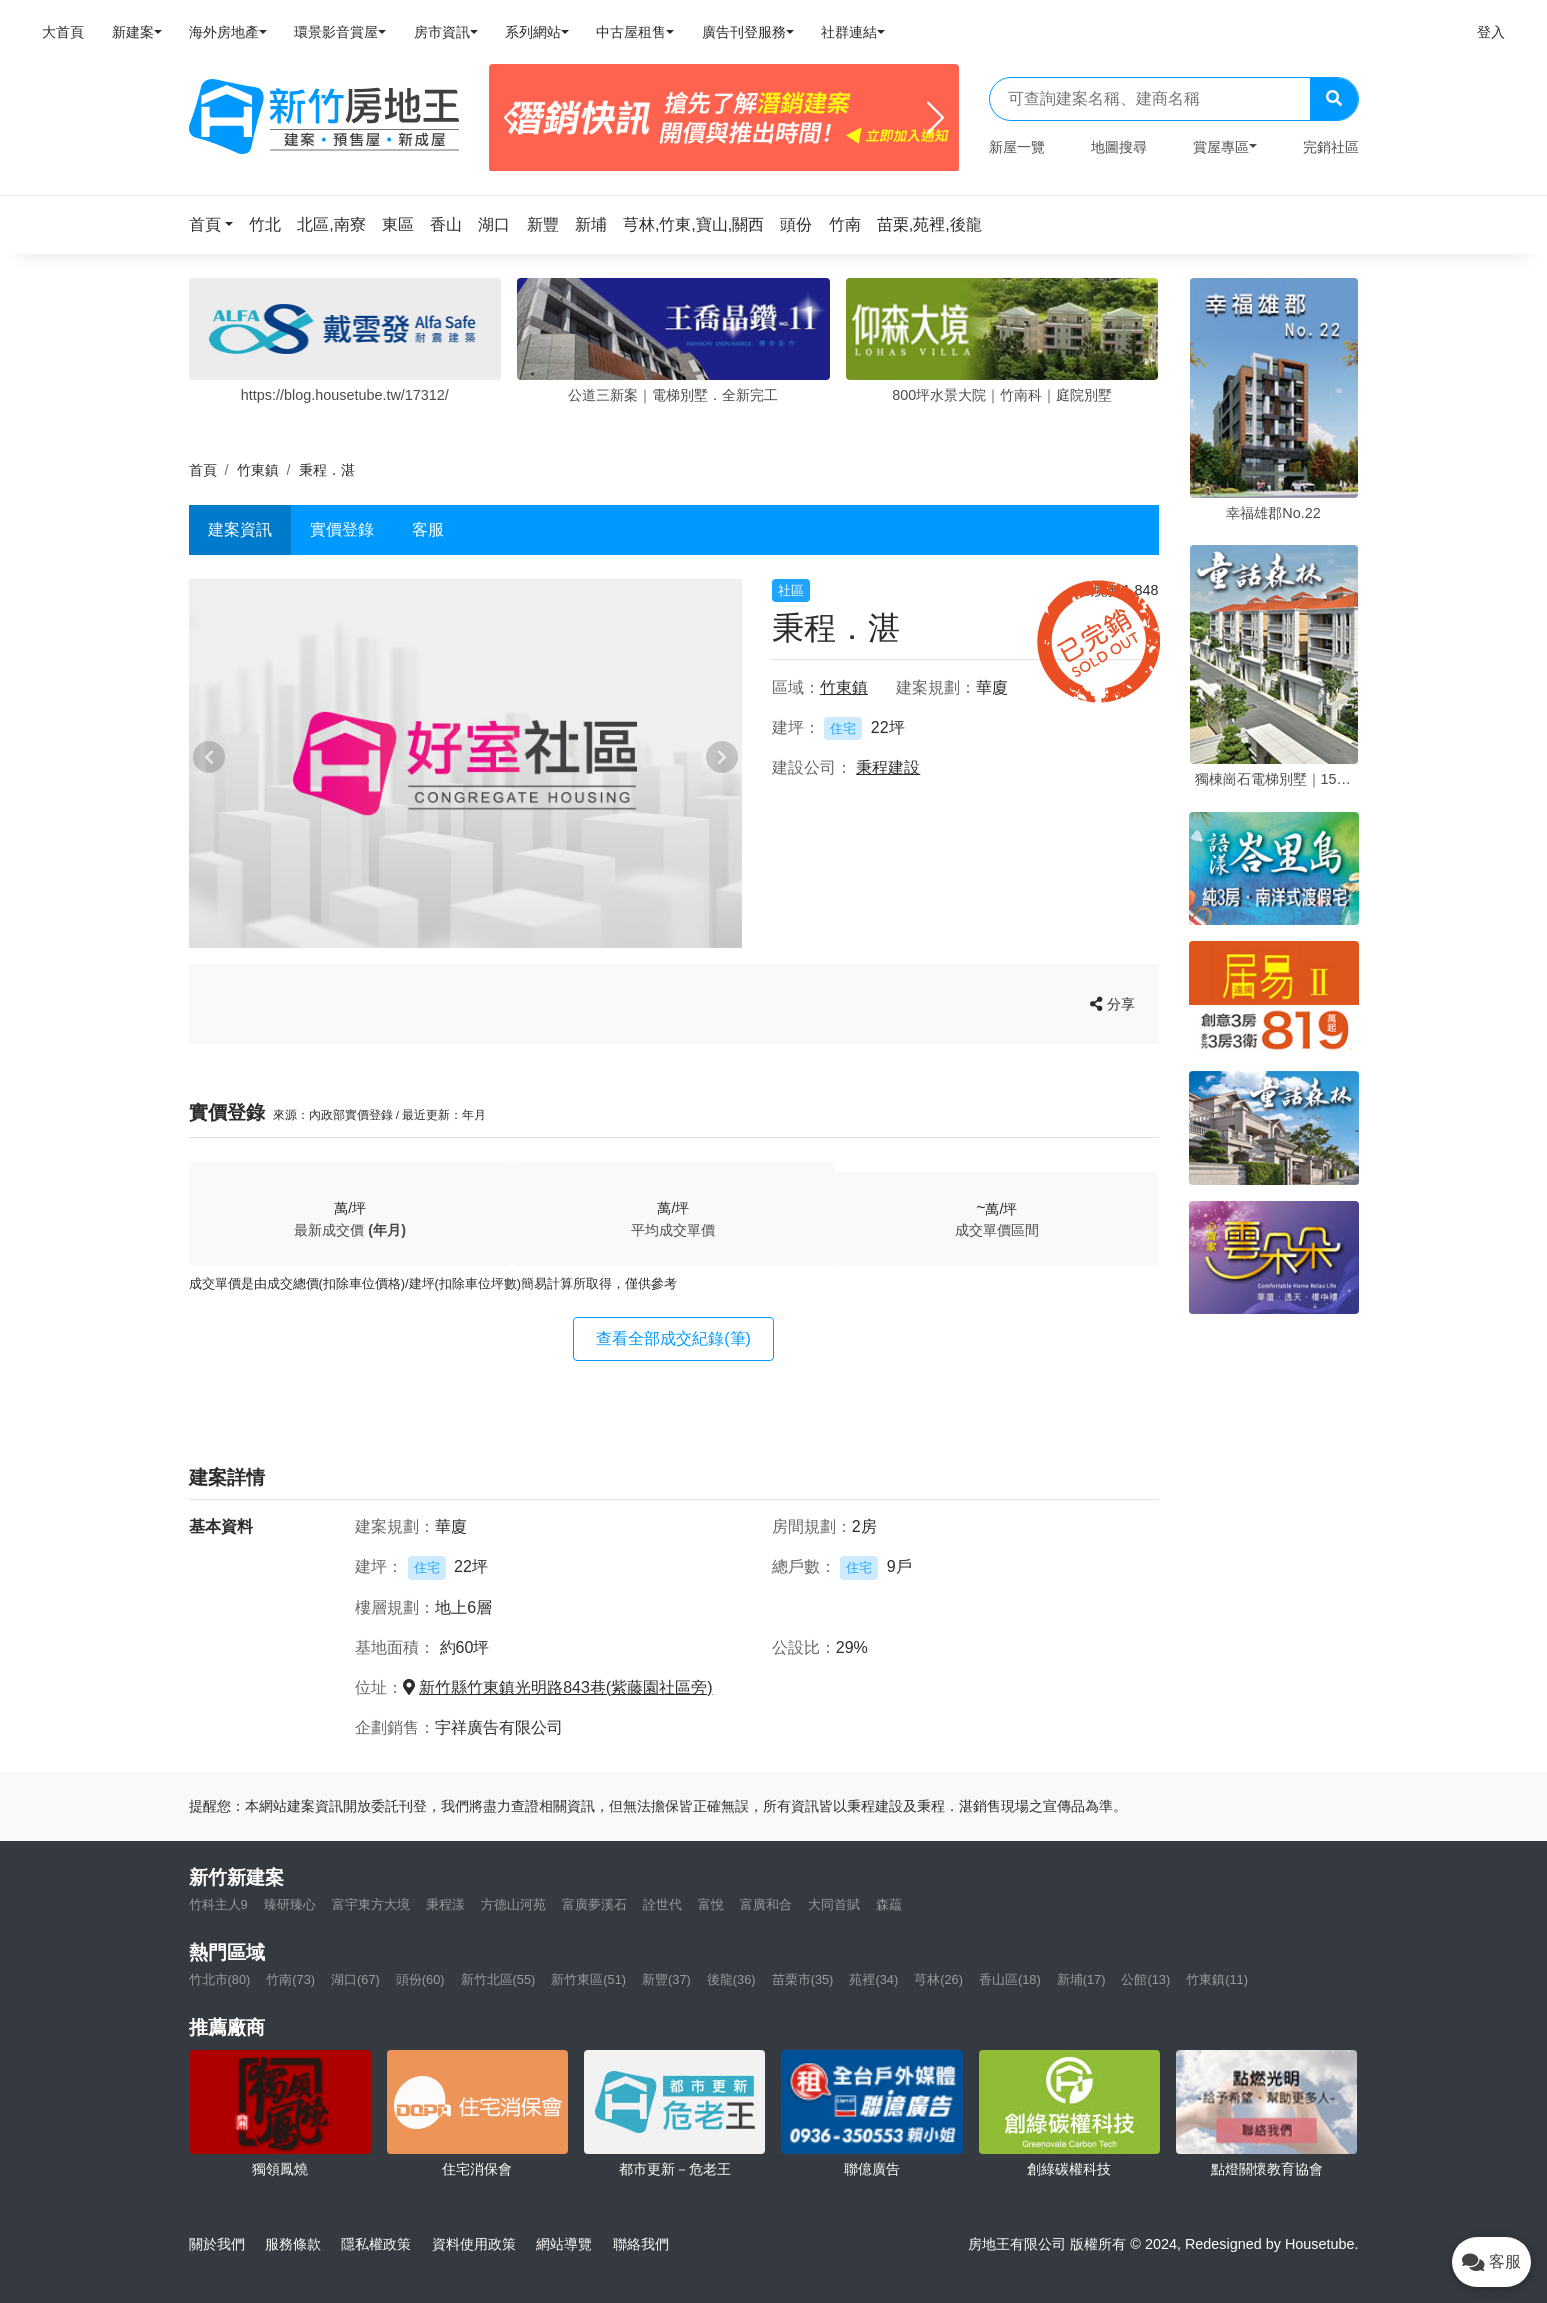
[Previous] (512, 118)
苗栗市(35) (803, 1979)
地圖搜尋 (1119, 147)
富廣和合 (766, 1904)
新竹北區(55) (498, 1979)
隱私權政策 (376, 2244)
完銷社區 (1331, 147)
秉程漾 (445, 1904)
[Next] (935, 118)
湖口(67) (355, 1979)
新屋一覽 (1017, 147)
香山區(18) (1010, 1979)
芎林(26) (938, 1979)
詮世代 (662, 1904)
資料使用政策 (474, 2244)
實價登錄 (342, 529)
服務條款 (293, 2244)
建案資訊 (240, 529)
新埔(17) (1081, 1979)
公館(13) (1145, 1979)
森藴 (889, 1904)
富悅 (711, 1904)
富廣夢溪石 (594, 1904)
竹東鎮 (258, 470)
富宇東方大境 (371, 1904)
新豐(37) (666, 1979)
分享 (1112, 1004)
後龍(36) (731, 1979)
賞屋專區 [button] (1221, 147)
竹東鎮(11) (1217, 1979)
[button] (217, 224)
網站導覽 (564, 2244)
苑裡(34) (873, 1979)
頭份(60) (420, 1979)
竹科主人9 (218, 1904)
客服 (428, 529)
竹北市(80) (220, 1979)
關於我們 (217, 2244)
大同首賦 (834, 1904)
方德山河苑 (513, 1904)
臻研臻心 (290, 1904)
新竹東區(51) (588, 1979)
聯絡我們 (641, 2244)
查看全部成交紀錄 (673, 1338)
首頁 (203, 470)
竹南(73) (290, 1979)
